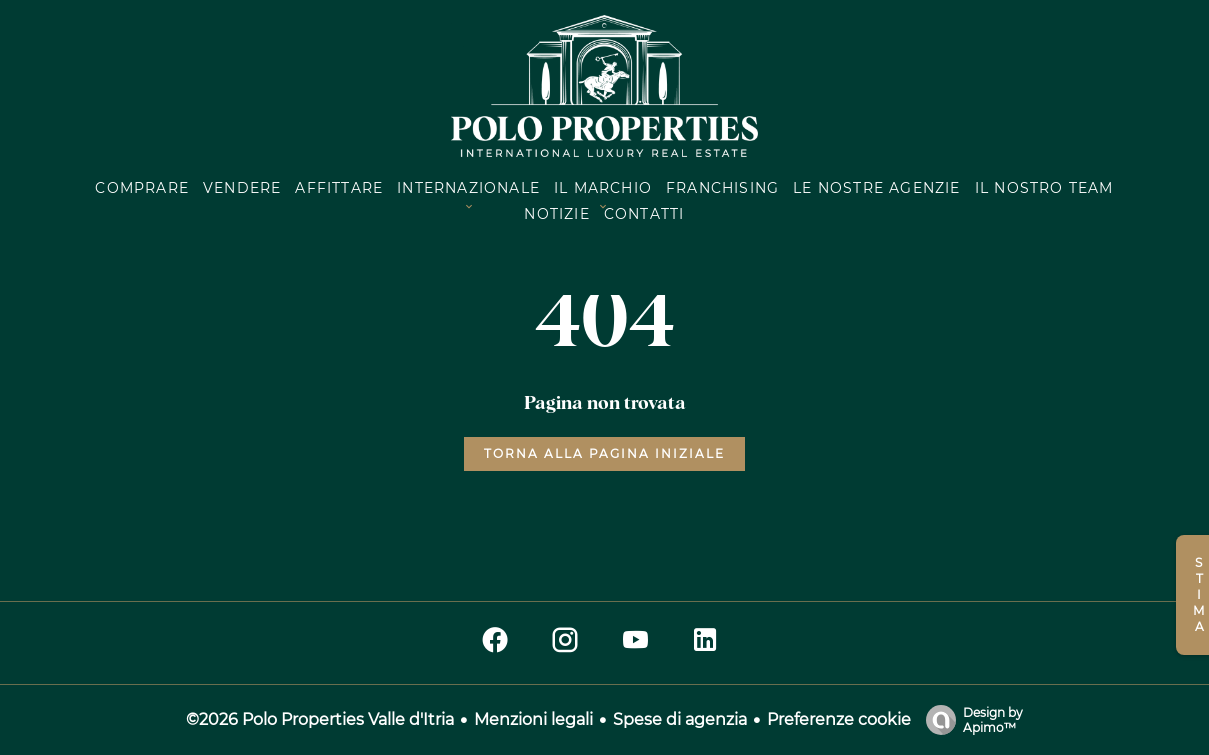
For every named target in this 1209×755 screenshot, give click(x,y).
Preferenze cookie (839, 719)
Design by (969, 720)
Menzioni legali (533, 719)
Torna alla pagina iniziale (604, 453)
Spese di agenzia (680, 719)
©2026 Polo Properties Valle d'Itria (320, 719)
